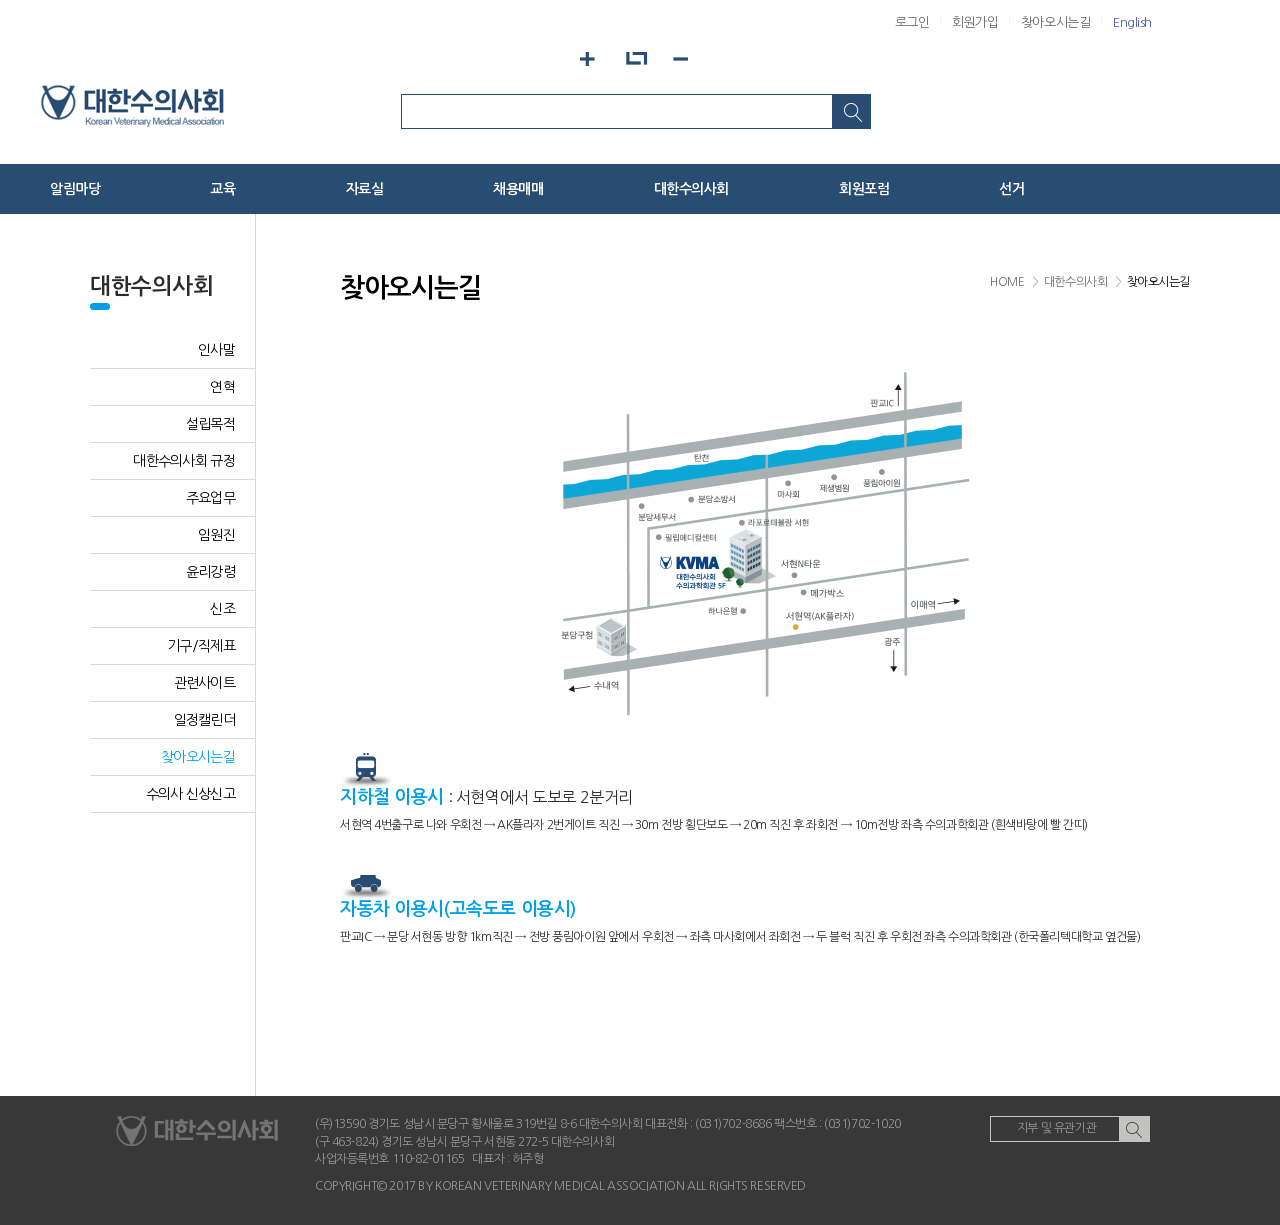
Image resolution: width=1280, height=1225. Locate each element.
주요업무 (210, 498)
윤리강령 (210, 572)
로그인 (912, 22)
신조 (222, 609)
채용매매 (518, 189)
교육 (222, 189)
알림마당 (75, 189)
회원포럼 (864, 189)
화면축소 (689, 59)
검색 (852, 111)
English (1132, 22)
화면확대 (582, 59)
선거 (1011, 189)
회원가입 (975, 22)
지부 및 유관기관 (1056, 1128)
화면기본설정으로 (636, 59)
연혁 (222, 387)
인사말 (216, 350)
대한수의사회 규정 (184, 461)
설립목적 (210, 424)
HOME (1007, 282)
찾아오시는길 (1055, 22)
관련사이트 (205, 683)
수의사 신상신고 (190, 794)
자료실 (365, 189)
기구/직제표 (201, 646)
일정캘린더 (205, 720)
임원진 (216, 535)
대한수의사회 (691, 189)
